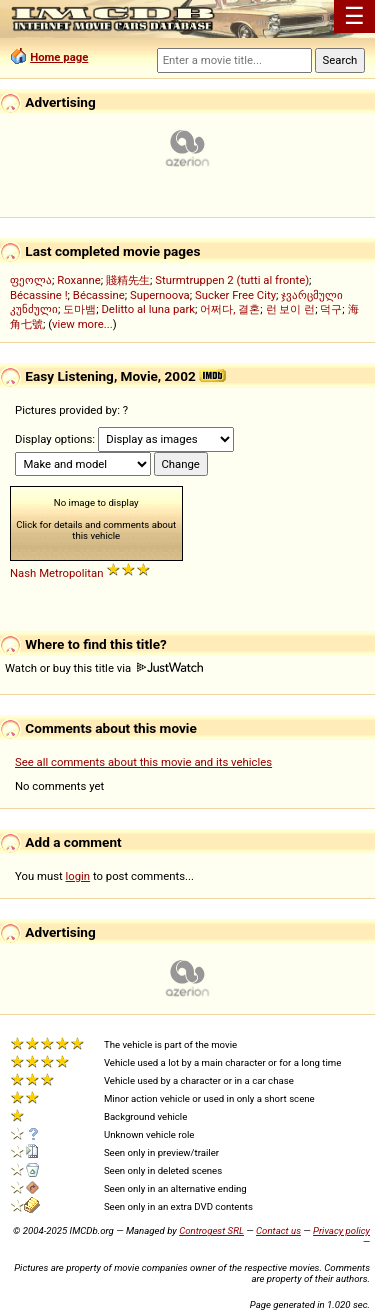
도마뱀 (79, 309)
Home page (59, 57)
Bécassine (99, 295)
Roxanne (79, 280)
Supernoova (160, 295)
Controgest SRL (211, 1230)
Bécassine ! (39, 295)
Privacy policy (341, 1230)
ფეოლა (31, 280)
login (78, 876)
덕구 (331, 309)
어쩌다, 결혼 (230, 309)
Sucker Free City (235, 295)
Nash (23, 573)
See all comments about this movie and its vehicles (143, 762)
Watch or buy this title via (104, 668)
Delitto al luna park (148, 309)
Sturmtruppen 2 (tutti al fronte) (232, 280)
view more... (82, 324)
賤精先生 (128, 280)
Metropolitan (71, 573)
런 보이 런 (291, 309)
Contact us (278, 1230)
